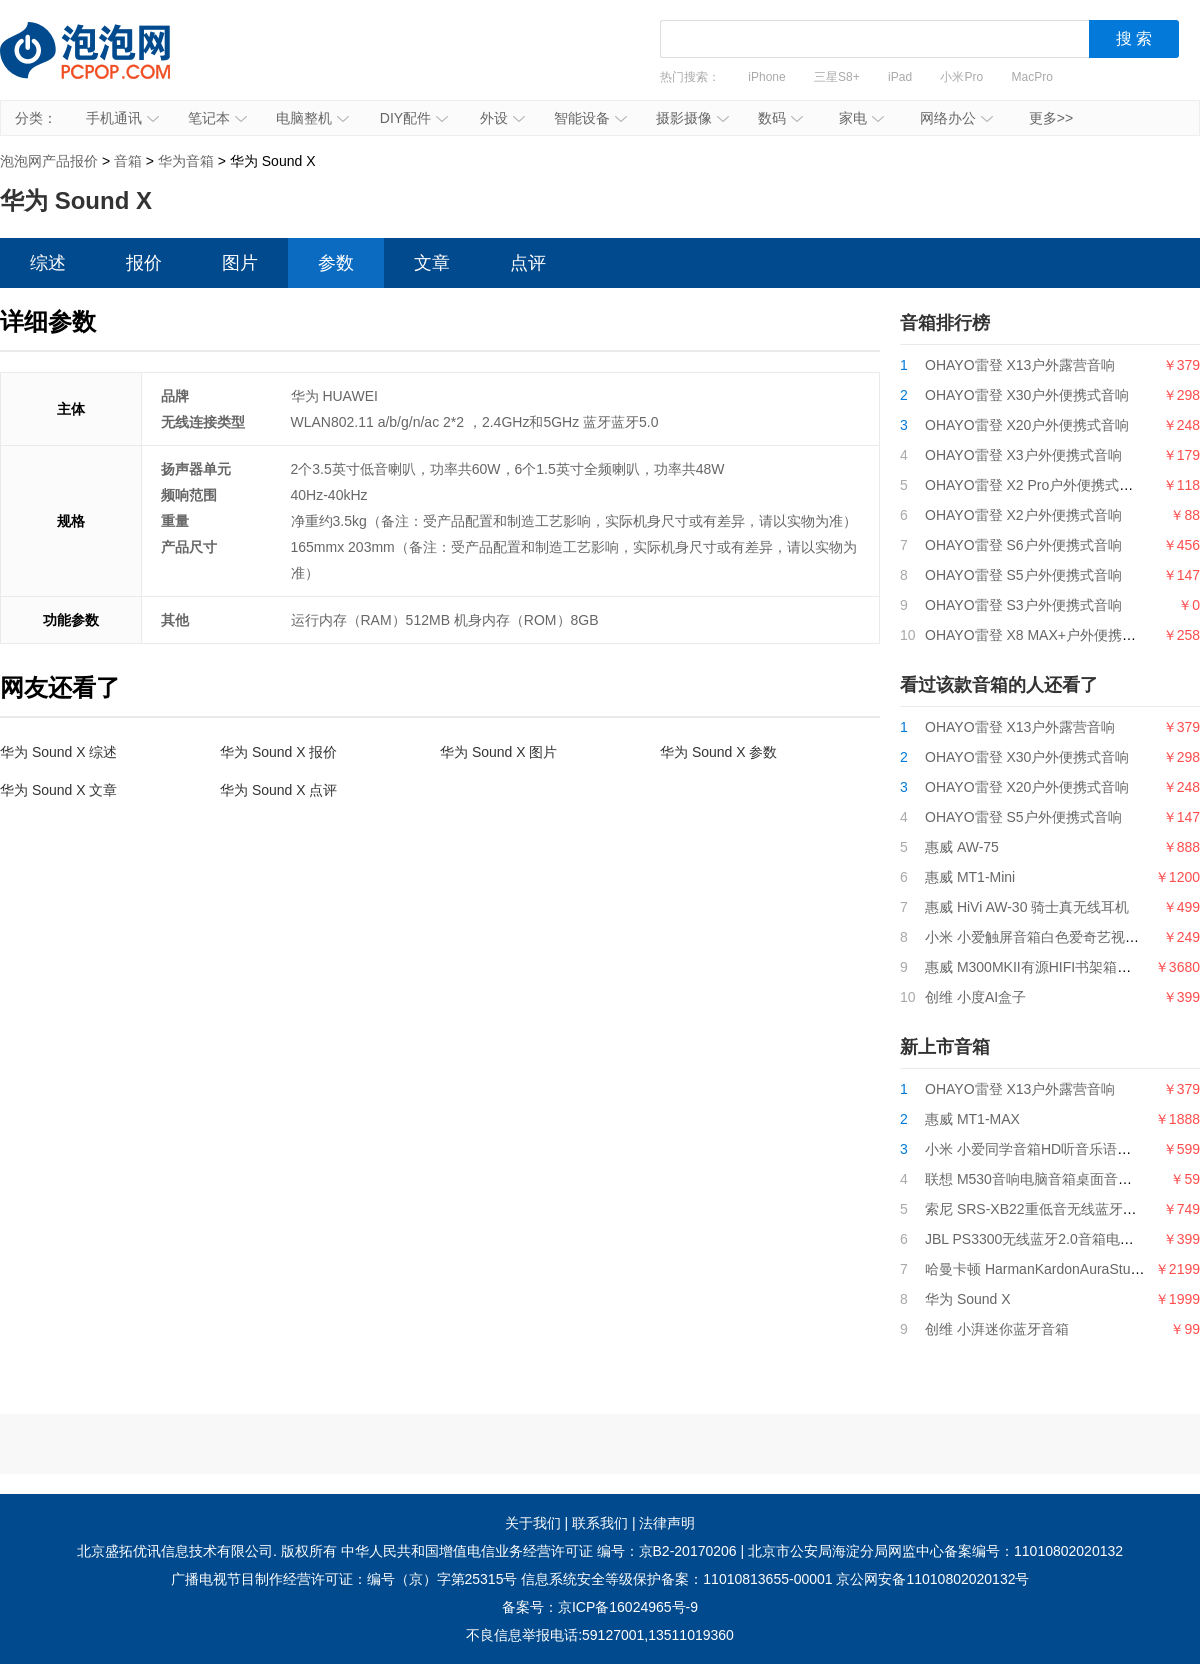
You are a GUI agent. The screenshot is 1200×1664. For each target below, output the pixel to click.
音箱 (128, 161)
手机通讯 (122, 118)
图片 (240, 263)
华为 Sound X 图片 (499, 752)
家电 (861, 118)
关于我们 (533, 1523)
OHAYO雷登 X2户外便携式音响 (1023, 515)
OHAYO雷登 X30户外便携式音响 (1027, 395)
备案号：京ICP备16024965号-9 (600, 1607)
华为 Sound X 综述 (59, 752)
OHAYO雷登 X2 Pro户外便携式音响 (1036, 485)
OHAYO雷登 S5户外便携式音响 (1023, 575)
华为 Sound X (968, 1299)
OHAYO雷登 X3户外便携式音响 (1023, 455)
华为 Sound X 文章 (59, 790)
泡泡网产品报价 (105, 65)
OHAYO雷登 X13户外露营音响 (1020, 365)
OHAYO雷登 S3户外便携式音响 (1023, 605)
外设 (502, 118)
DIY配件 (414, 118)
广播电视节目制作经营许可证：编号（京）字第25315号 (344, 1579)
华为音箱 (186, 161)
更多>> (1051, 118)
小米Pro (961, 77)
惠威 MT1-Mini (970, 877)
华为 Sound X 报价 (279, 752)
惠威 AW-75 (962, 847)
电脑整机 (312, 118)
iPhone (766, 77)
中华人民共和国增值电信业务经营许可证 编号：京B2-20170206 (539, 1551)
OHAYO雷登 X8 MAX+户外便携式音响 (1044, 635)
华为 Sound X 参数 (719, 752)
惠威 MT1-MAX (972, 1119)
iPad (900, 77)
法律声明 (667, 1523)
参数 (336, 263)
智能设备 (590, 118)
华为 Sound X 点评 (279, 790)
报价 (144, 263)
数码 (780, 118)
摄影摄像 (692, 118)
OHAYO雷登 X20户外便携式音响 (1027, 425)
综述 (48, 263)
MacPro (1032, 77)
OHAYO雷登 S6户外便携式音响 (1023, 545)
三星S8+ (837, 77)
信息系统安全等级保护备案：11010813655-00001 (676, 1579)
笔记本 (217, 118)
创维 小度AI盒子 (975, 997)
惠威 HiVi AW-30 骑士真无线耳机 (1027, 907)
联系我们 (600, 1523)
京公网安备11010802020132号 (932, 1579)
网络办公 (956, 118)
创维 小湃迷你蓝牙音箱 (997, 1329)
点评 (528, 263)
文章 (432, 263)
